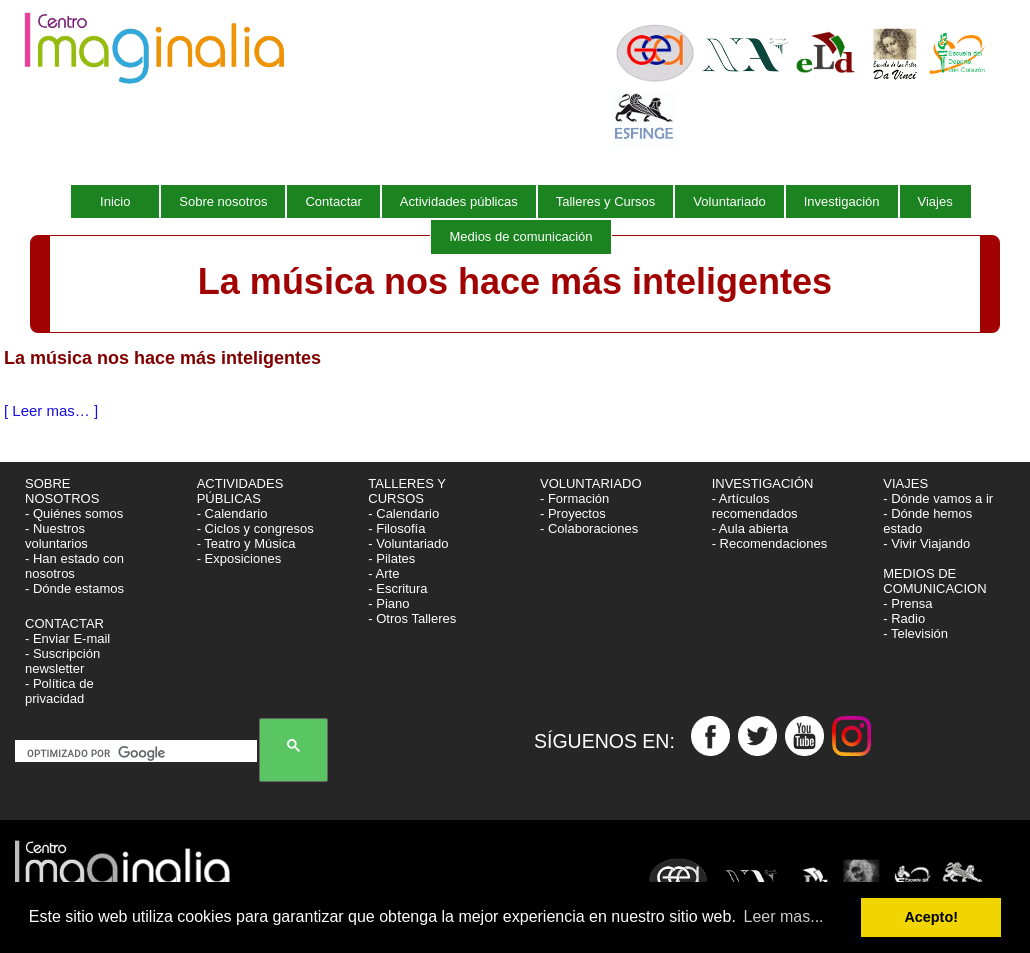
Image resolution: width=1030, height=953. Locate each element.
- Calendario (232, 513)
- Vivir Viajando (926, 543)
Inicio (115, 201)
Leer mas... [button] (784, 916)
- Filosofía (396, 528)
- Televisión (915, 633)
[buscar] (140, 753)
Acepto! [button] (931, 917)
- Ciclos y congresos (255, 528)
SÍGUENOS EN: (612, 742)
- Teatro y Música (246, 543)
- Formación (574, 498)
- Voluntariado (408, 543)
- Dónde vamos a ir (938, 498)
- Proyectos (573, 513)
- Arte (383, 573)
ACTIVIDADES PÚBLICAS (240, 491)
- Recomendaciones (770, 543)
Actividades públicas (459, 201)
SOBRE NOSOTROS (62, 491)
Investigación (842, 201)
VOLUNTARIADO (592, 483)
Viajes (935, 201)
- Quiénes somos (74, 513)
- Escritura (397, 588)
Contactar (333, 201)
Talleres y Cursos (606, 201)
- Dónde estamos (74, 588)
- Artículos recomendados (755, 506)
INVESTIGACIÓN (764, 483)
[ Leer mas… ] (51, 410)
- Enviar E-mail (67, 638)
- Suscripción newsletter (62, 661)
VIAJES (907, 483)
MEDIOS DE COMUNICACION (934, 581)
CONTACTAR (64, 623)
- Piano (388, 603)
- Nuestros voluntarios (56, 536)
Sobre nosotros (223, 201)
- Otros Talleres (412, 618)
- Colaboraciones (589, 528)
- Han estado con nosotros (74, 566)
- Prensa (907, 603)
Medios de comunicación (520, 236)
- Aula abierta (750, 528)
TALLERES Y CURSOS (406, 491)
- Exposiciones (239, 558)
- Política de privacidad (59, 691)
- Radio (904, 618)
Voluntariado (729, 201)
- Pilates (391, 558)
